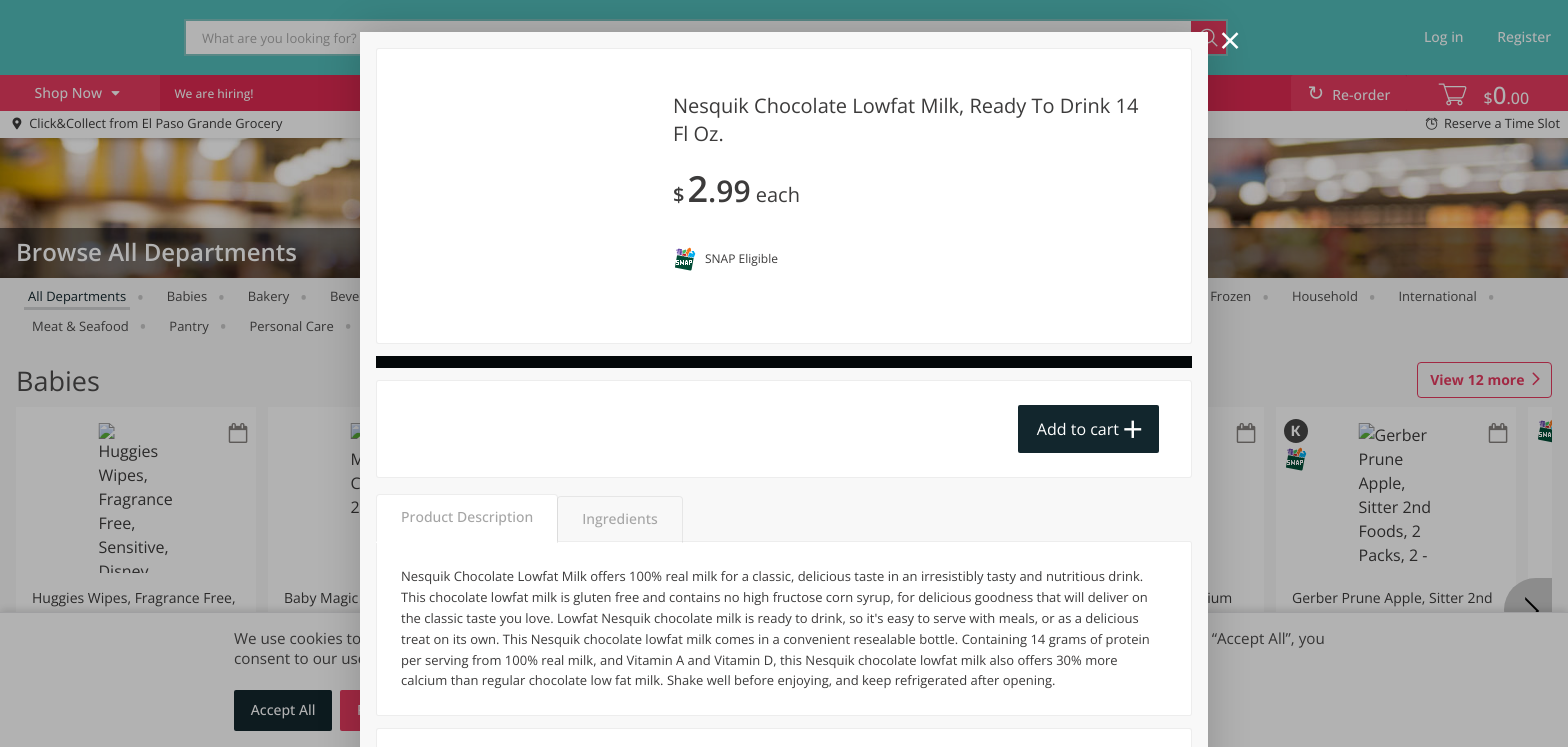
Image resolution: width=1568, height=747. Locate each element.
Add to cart (1078, 429)
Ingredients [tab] (619, 519)
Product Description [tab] (467, 517)
